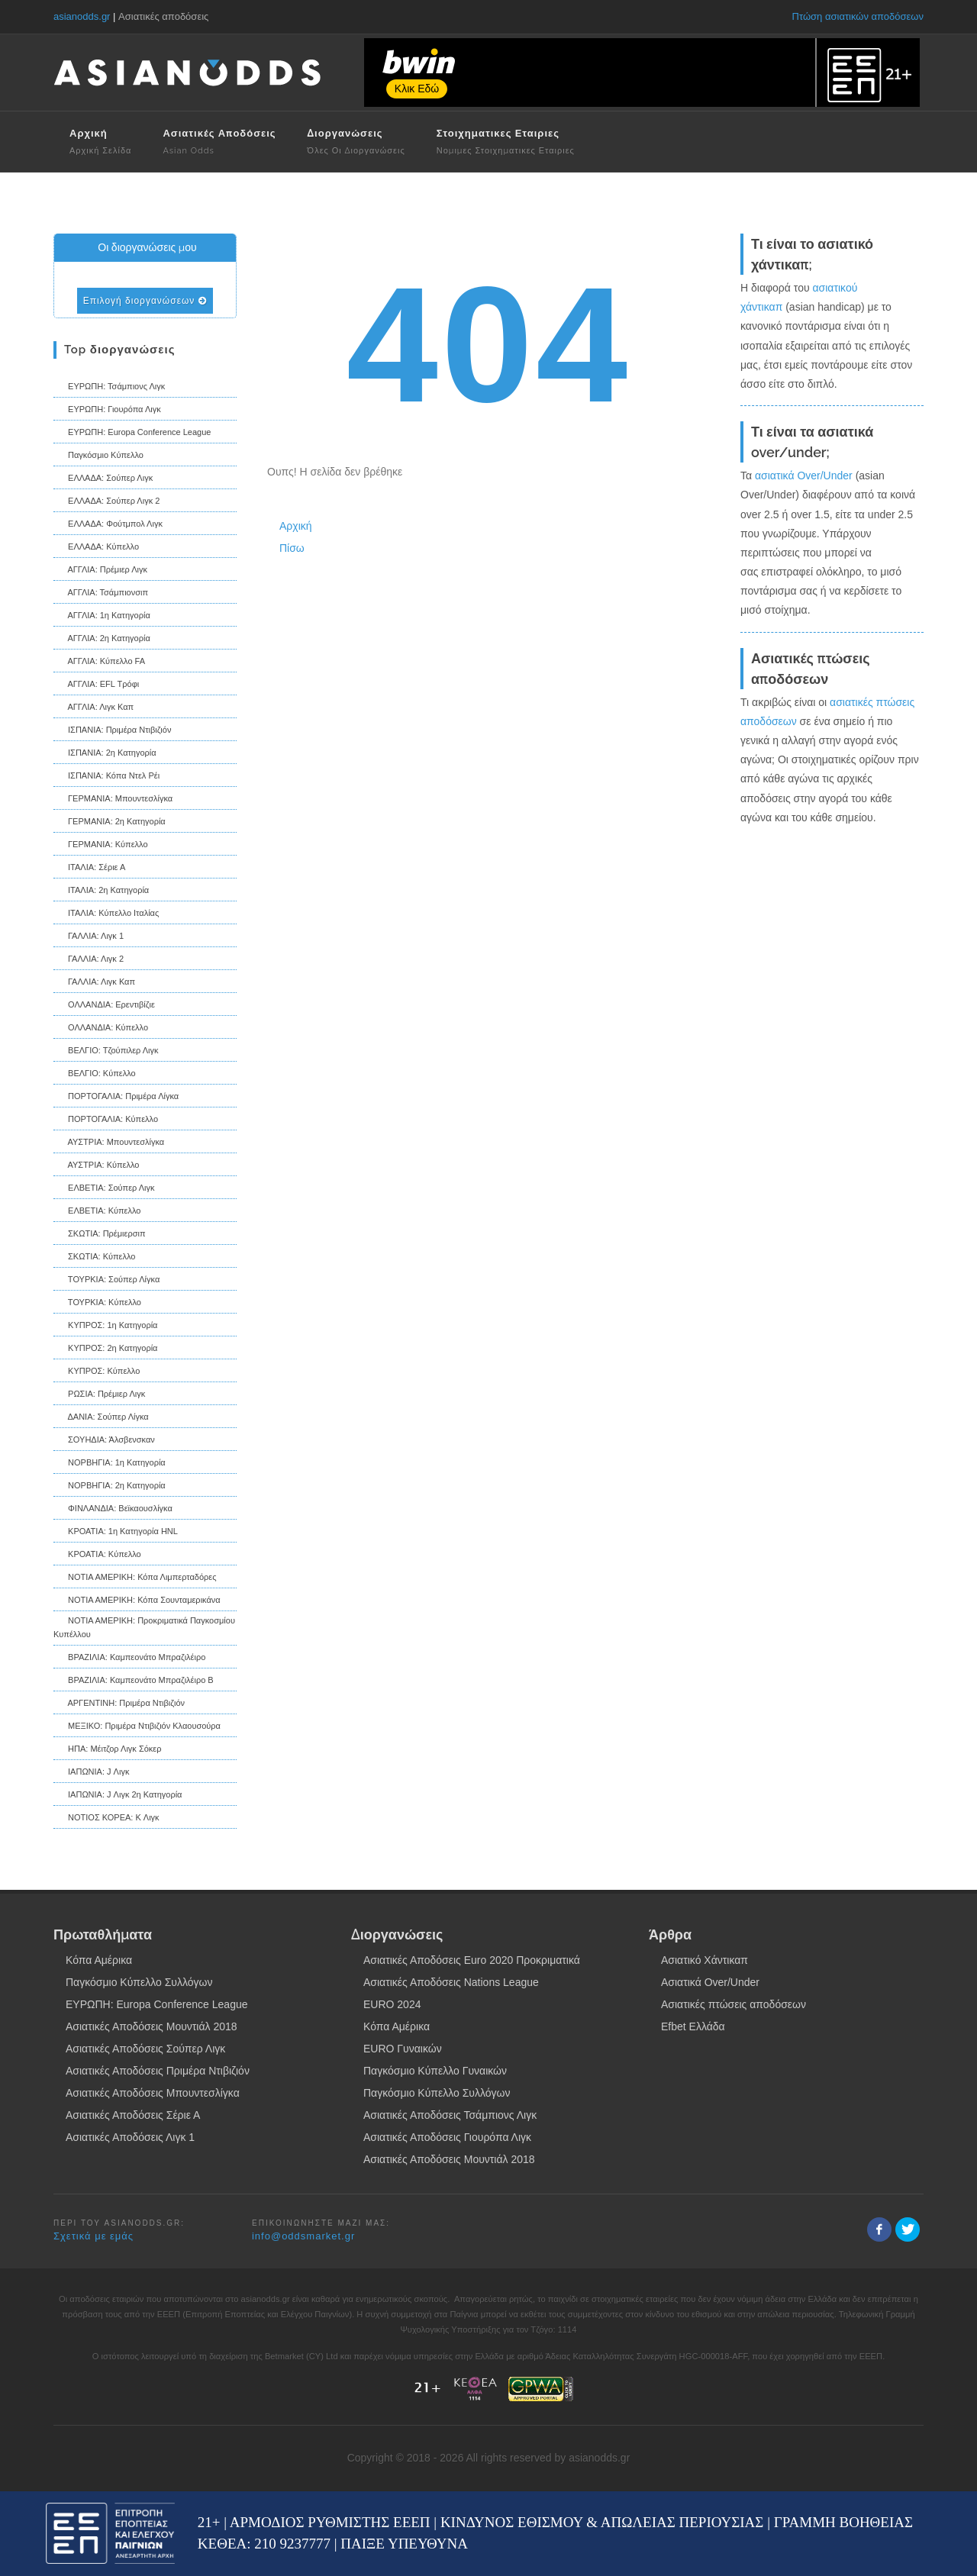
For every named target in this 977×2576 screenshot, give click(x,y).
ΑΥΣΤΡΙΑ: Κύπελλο (96, 1166)
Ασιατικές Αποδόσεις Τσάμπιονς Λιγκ (450, 2115)
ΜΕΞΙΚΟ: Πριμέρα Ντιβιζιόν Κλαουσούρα (137, 1727)
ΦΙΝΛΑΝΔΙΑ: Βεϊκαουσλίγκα (113, 1510)
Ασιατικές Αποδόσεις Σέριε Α (133, 2115)
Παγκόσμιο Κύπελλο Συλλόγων (139, 1982)
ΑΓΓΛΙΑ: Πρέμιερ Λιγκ (100, 571)
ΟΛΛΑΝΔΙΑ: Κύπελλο (100, 1029)
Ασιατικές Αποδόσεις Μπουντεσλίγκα (153, 2093)
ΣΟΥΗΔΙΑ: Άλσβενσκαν (104, 1441)
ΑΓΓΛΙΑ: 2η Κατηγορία (101, 640)
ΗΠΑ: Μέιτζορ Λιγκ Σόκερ (107, 1750)
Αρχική (295, 526)
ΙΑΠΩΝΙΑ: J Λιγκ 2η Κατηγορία (117, 1796)
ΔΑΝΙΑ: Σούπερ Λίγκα (101, 1418)
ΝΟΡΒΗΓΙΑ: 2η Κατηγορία (109, 1487)
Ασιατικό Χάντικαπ (704, 1960)
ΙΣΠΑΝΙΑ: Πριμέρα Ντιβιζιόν (112, 731)
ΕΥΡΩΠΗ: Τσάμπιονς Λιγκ (109, 388)
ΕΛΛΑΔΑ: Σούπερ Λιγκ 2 (106, 502)
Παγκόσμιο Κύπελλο (98, 456)
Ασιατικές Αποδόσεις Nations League (451, 1982)
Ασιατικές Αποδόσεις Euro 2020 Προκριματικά (471, 1960)
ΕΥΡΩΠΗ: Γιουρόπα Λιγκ (107, 411)
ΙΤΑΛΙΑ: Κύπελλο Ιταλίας (106, 914)
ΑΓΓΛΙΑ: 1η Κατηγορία (101, 617)
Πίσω (292, 548)
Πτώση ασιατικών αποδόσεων (858, 16)
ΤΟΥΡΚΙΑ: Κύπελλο (97, 1304)
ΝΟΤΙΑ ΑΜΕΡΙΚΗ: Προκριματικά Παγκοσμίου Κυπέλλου (144, 1627)
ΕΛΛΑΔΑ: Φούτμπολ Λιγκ (108, 525)
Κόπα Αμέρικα (99, 1960)
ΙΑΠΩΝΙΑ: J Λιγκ (91, 1773)
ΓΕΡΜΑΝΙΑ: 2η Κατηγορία (109, 823)
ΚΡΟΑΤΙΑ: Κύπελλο (97, 1555)
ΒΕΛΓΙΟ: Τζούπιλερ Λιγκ (106, 1052)
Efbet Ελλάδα (693, 2026)
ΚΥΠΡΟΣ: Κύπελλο (96, 1372)
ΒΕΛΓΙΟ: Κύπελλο (94, 1075)
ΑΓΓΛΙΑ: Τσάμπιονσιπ (100, 594)
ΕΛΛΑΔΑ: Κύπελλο (96, 548)
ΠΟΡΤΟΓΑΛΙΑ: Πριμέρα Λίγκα (116, 1097)
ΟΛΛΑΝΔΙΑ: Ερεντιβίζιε (104, 1006)
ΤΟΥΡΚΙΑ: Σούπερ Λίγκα (106, 1281)
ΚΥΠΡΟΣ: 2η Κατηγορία (105, 1349)
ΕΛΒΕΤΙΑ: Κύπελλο (96, 1212)
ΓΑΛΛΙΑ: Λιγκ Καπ (94, 983)
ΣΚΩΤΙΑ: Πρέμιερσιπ (99, 1235)
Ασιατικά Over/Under (710, 1982)
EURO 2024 (392, 2004)
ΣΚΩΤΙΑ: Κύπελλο (94, 1258)
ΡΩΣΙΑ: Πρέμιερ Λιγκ (99, 1395)
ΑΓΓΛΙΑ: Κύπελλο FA (99, 662)
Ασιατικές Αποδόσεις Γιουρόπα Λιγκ (447, 2137)
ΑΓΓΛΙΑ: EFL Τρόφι (96, 685)
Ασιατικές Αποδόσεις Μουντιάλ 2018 (151, 2026)
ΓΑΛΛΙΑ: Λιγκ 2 (88, 960)
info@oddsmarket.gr (303, 2236)
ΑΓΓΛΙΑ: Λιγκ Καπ (93, 708)
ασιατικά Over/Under (804, 475)
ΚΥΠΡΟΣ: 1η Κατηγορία (105, 1326)
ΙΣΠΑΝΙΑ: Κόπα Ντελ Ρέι (106, 777)
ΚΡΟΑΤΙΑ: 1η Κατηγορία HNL (115, 1533)
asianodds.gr (81, 16)
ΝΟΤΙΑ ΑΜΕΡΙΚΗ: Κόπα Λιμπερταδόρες (135, 1578)
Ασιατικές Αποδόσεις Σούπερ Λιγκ (145, 2048)
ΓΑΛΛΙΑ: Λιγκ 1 (88, 937)
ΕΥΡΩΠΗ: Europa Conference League (132, 433)
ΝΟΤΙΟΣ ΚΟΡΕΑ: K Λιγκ (106, 1819)
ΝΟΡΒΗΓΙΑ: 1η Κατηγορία (109, 1464)
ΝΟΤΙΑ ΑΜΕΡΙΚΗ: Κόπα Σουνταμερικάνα (137, 1601)
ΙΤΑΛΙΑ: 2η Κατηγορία (101, 891)
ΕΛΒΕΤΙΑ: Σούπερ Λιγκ (104, 1189)
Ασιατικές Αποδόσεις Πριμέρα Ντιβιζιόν (158, 2071)
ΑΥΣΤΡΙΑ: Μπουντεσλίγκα (108, 1143)
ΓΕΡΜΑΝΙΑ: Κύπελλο (100, 846)
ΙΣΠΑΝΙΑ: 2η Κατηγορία (104, 754)
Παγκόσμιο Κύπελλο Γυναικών (435, 2071)
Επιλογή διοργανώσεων (145, 300)
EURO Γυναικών (402, 2048)
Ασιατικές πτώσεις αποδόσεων (733, 2004)
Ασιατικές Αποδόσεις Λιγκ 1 (130, 2137)
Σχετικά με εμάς (93, 2236)
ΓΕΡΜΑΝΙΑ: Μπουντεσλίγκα (113, 800)
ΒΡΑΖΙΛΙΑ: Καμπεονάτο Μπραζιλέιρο (129, 1658)
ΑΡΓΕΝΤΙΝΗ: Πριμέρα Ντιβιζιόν (119, 1704)
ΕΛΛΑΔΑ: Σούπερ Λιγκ (103, 479)
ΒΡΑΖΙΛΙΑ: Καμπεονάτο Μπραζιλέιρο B (133, 1681)
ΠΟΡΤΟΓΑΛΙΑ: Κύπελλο (105, 1120)
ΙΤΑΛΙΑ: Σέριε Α (89, 868)
